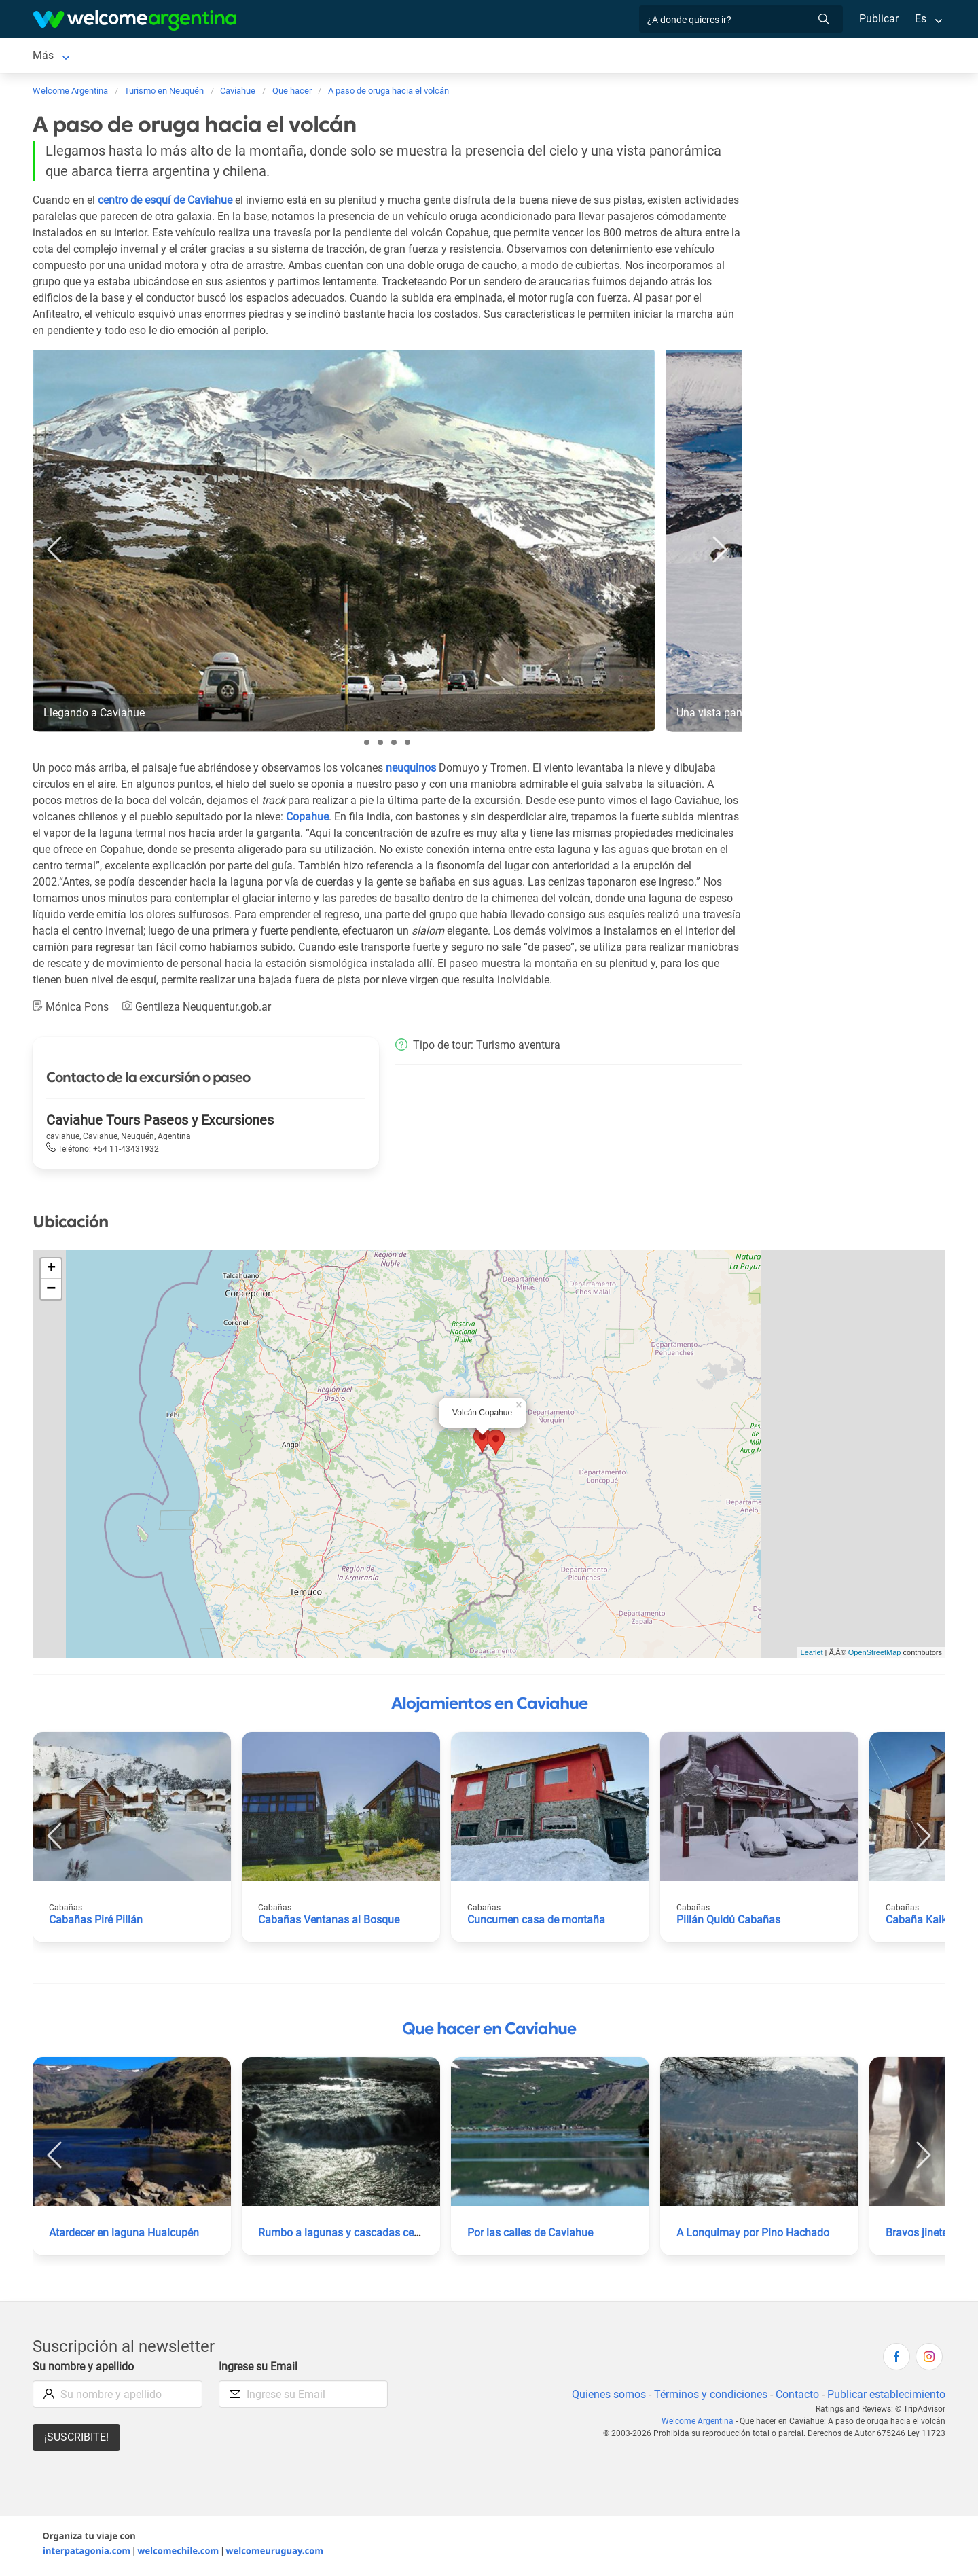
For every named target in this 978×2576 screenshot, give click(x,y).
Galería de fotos (509, 56)
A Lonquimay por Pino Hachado (753, 2235)
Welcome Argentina (702, 2424)
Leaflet (812, 1655)
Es (920, 18)
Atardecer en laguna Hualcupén (125, 2235)
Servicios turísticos (254, 56)
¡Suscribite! (76, 2439)
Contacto (796, 2397)
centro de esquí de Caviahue (167, 202)
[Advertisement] (860, 195)
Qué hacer (421, 56)
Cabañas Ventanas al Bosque (328, 1922)
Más (754, 56)
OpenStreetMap (874, 1655)
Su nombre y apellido (84, 2369)
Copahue (326, 819)
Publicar (878, 18)
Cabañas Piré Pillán (96, 1922)
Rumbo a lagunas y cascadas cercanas (352, 2235)
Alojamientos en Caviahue (489, 1706)
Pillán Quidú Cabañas (728, 1922)
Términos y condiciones (708, 2397)
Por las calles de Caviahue (531, 2235)
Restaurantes (349, 56)
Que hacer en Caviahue (489, 2031)
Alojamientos (133, 56)
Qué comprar (696, 56)
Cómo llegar (619, 56)
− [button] (51, 1292)
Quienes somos (604, 2397)
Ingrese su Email (259, 2369)
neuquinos (413, 770)
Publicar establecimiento (885, 2397)
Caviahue (55, 56)
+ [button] (51, 1271)
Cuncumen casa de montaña (536, 1922)
